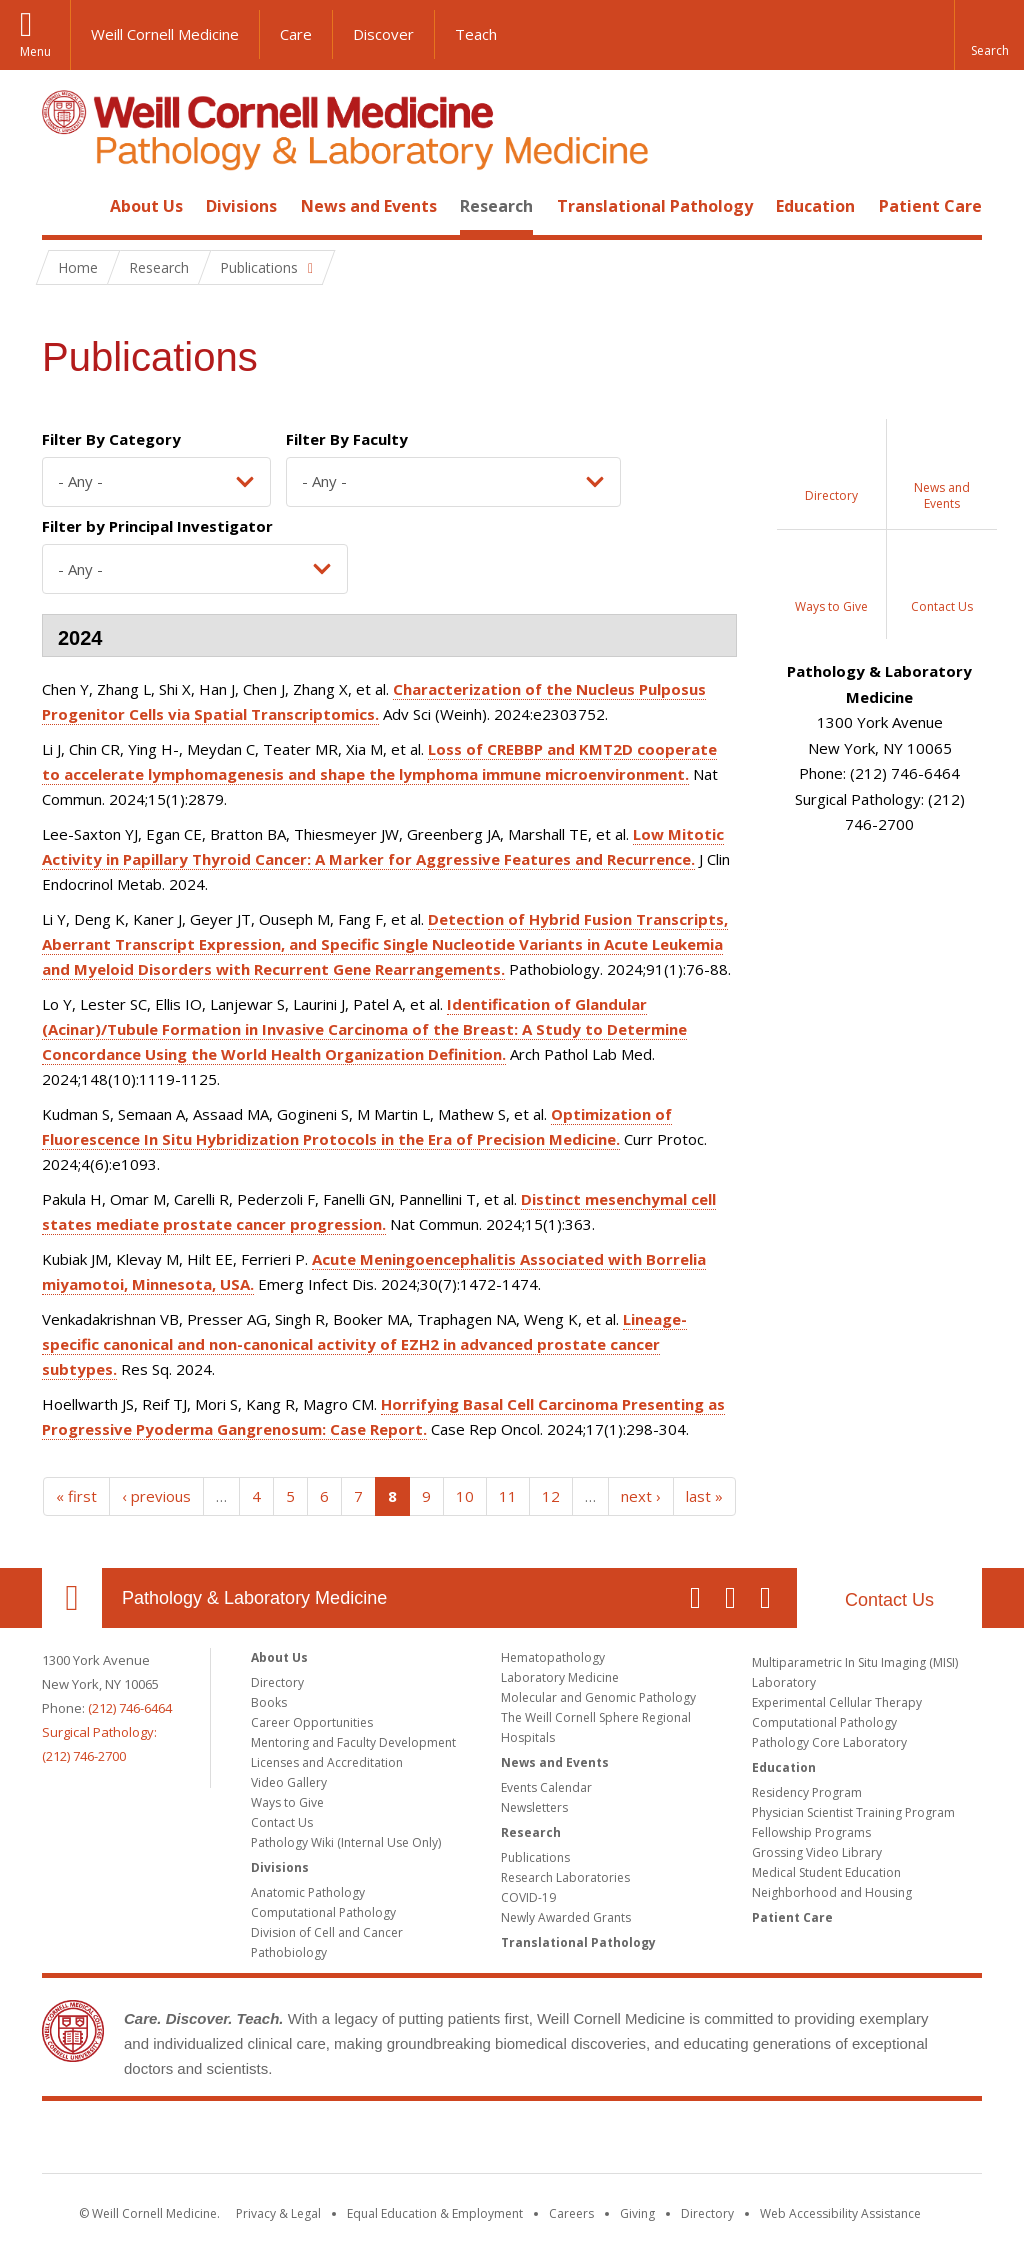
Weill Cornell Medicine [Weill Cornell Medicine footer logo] (512, 2141)
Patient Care (930, 206)
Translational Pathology (655, 206)
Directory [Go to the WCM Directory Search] (707, 2213)
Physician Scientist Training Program (853, 1812)
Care (296, 34)
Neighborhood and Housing (832, 1892)
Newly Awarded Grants (566, 1917)
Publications (535, 1857)
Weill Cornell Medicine (165, 34)
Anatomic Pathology (308, 1892)
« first (76, 1496)
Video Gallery (289, 1782)
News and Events (369, 206)
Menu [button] (35, 51)
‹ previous (156, 1496)
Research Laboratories (565, 1877)
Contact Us (889, 1600)
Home (64, 206)
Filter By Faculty (347, 439)
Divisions (241, 206)
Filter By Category (111, 439)
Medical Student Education (826, 1872)
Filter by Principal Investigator (157, 526)
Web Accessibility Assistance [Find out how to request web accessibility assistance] (840, 2213)
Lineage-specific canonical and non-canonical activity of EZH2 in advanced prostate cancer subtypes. (364, 1344)
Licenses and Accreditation (327, 1762)
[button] (989, 35)
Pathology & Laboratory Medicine (254, 1598)
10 (465, 1496)
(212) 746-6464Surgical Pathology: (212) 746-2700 (107, 1732)
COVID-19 (528, 1897)
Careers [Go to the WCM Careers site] (571, 2213)
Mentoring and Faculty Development (353, 1742)
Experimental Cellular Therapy (837, 1702)
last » (704, 1496)
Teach (476, 34)
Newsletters (534, 1807)
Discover (383, 34)
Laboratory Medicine (560, 1677)
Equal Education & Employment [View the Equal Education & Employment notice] (435, 2213)
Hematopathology (553, 1657)
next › (641, 1496)
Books (269, 1702)
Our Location (72, 1598)
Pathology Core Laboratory (829, 1742)
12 (551, 1496)
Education (815, 206)
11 (508, 1496)
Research (496, 206)
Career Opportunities (312, 1722)
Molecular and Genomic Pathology (598, 1697)
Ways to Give (287, 1802)
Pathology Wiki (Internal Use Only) (346, 1842)
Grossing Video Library (817, 1852)
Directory (277, 1682)
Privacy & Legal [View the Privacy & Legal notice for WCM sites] (278, 2213)
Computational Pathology (323, 1912)
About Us (146, 206)
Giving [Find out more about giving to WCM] (637, 2213)
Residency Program (807, 1792)
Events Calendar (546, 1787)
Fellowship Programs (811, 1832)
